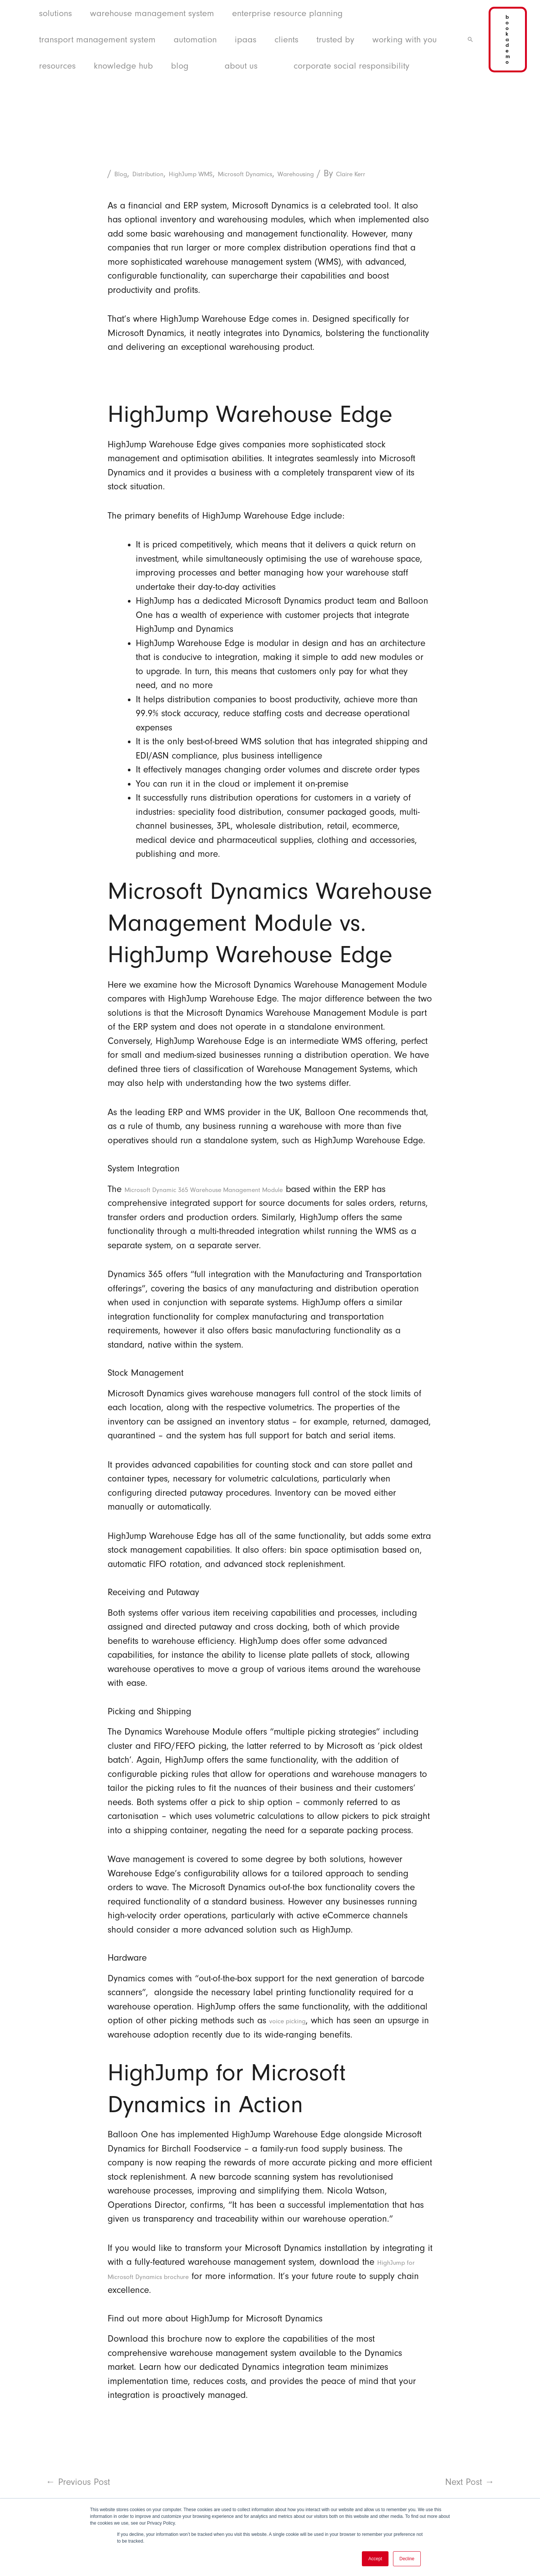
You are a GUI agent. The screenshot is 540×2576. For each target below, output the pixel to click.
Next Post (469, 2496)
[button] (470, 39)
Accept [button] (375, 2558)
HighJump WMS (218, 173)
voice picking (295, 2034)
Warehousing (362, 173)
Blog (123, 173)
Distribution (160, 173)
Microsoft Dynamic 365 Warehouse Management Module (237, 1202)
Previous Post (78, 2496)
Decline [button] (406, 2558)
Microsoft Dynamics (292, 173)
